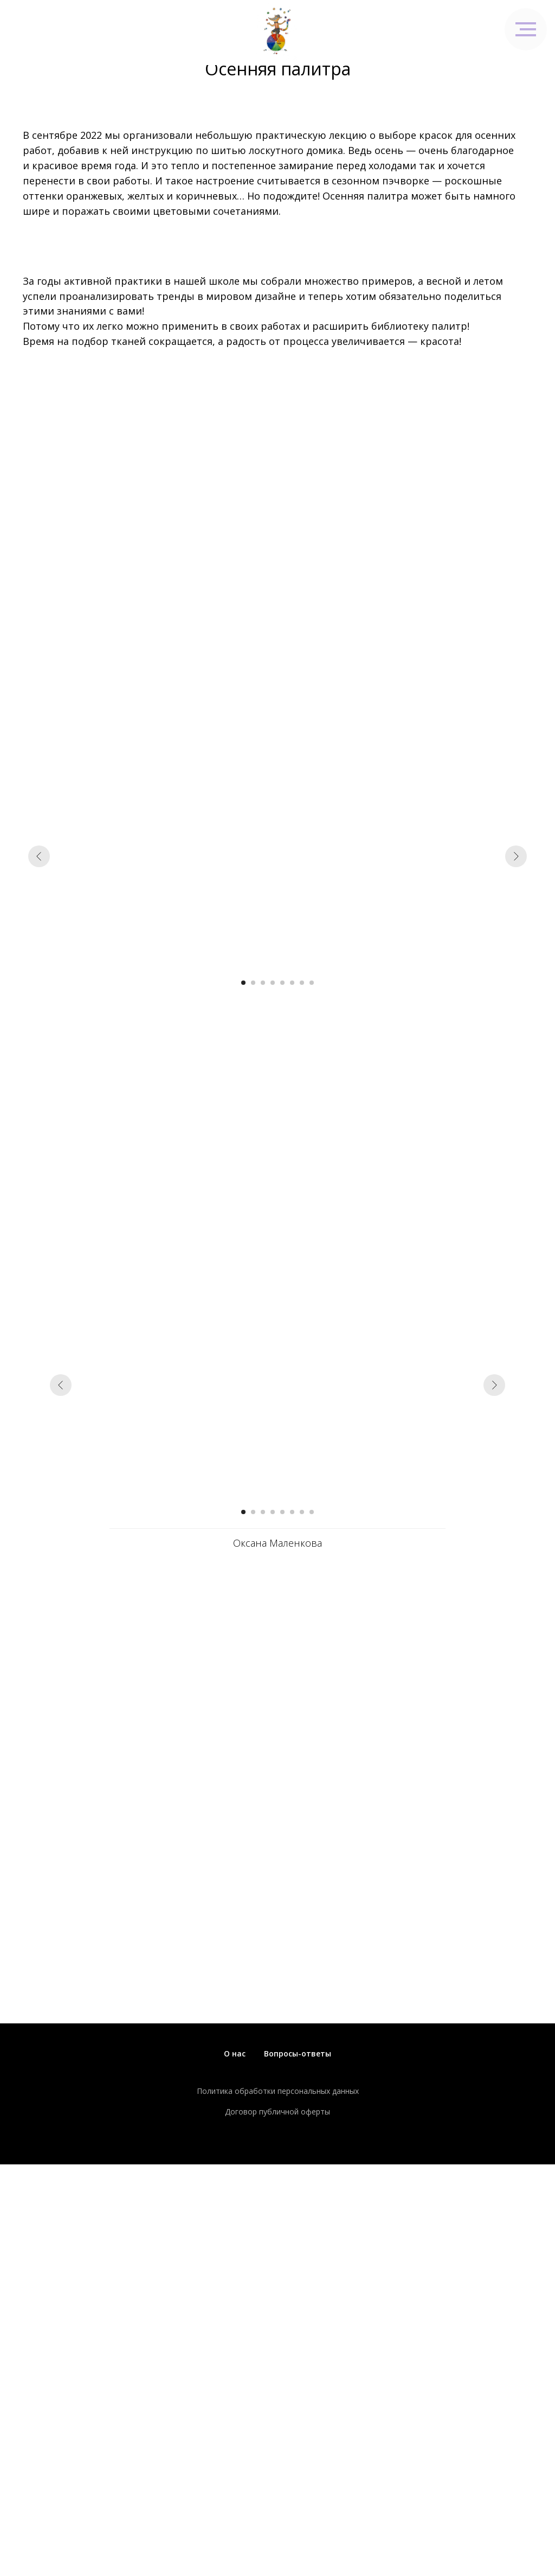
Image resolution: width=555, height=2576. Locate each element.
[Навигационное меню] (525, 29)
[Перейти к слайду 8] (311, 983)
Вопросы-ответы (297, 2053)
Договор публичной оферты (277, 2111)
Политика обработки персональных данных (278, 2091)
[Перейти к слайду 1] (243, 983)
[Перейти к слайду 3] (263, 983)
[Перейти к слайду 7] (302, 983)
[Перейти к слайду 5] (282, 983)
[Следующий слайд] (516, 856)
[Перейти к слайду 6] (292, 983)
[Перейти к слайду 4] (272, 983)
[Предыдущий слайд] (39, 856)
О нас (235, 2053)
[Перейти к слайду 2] (253, 983)
